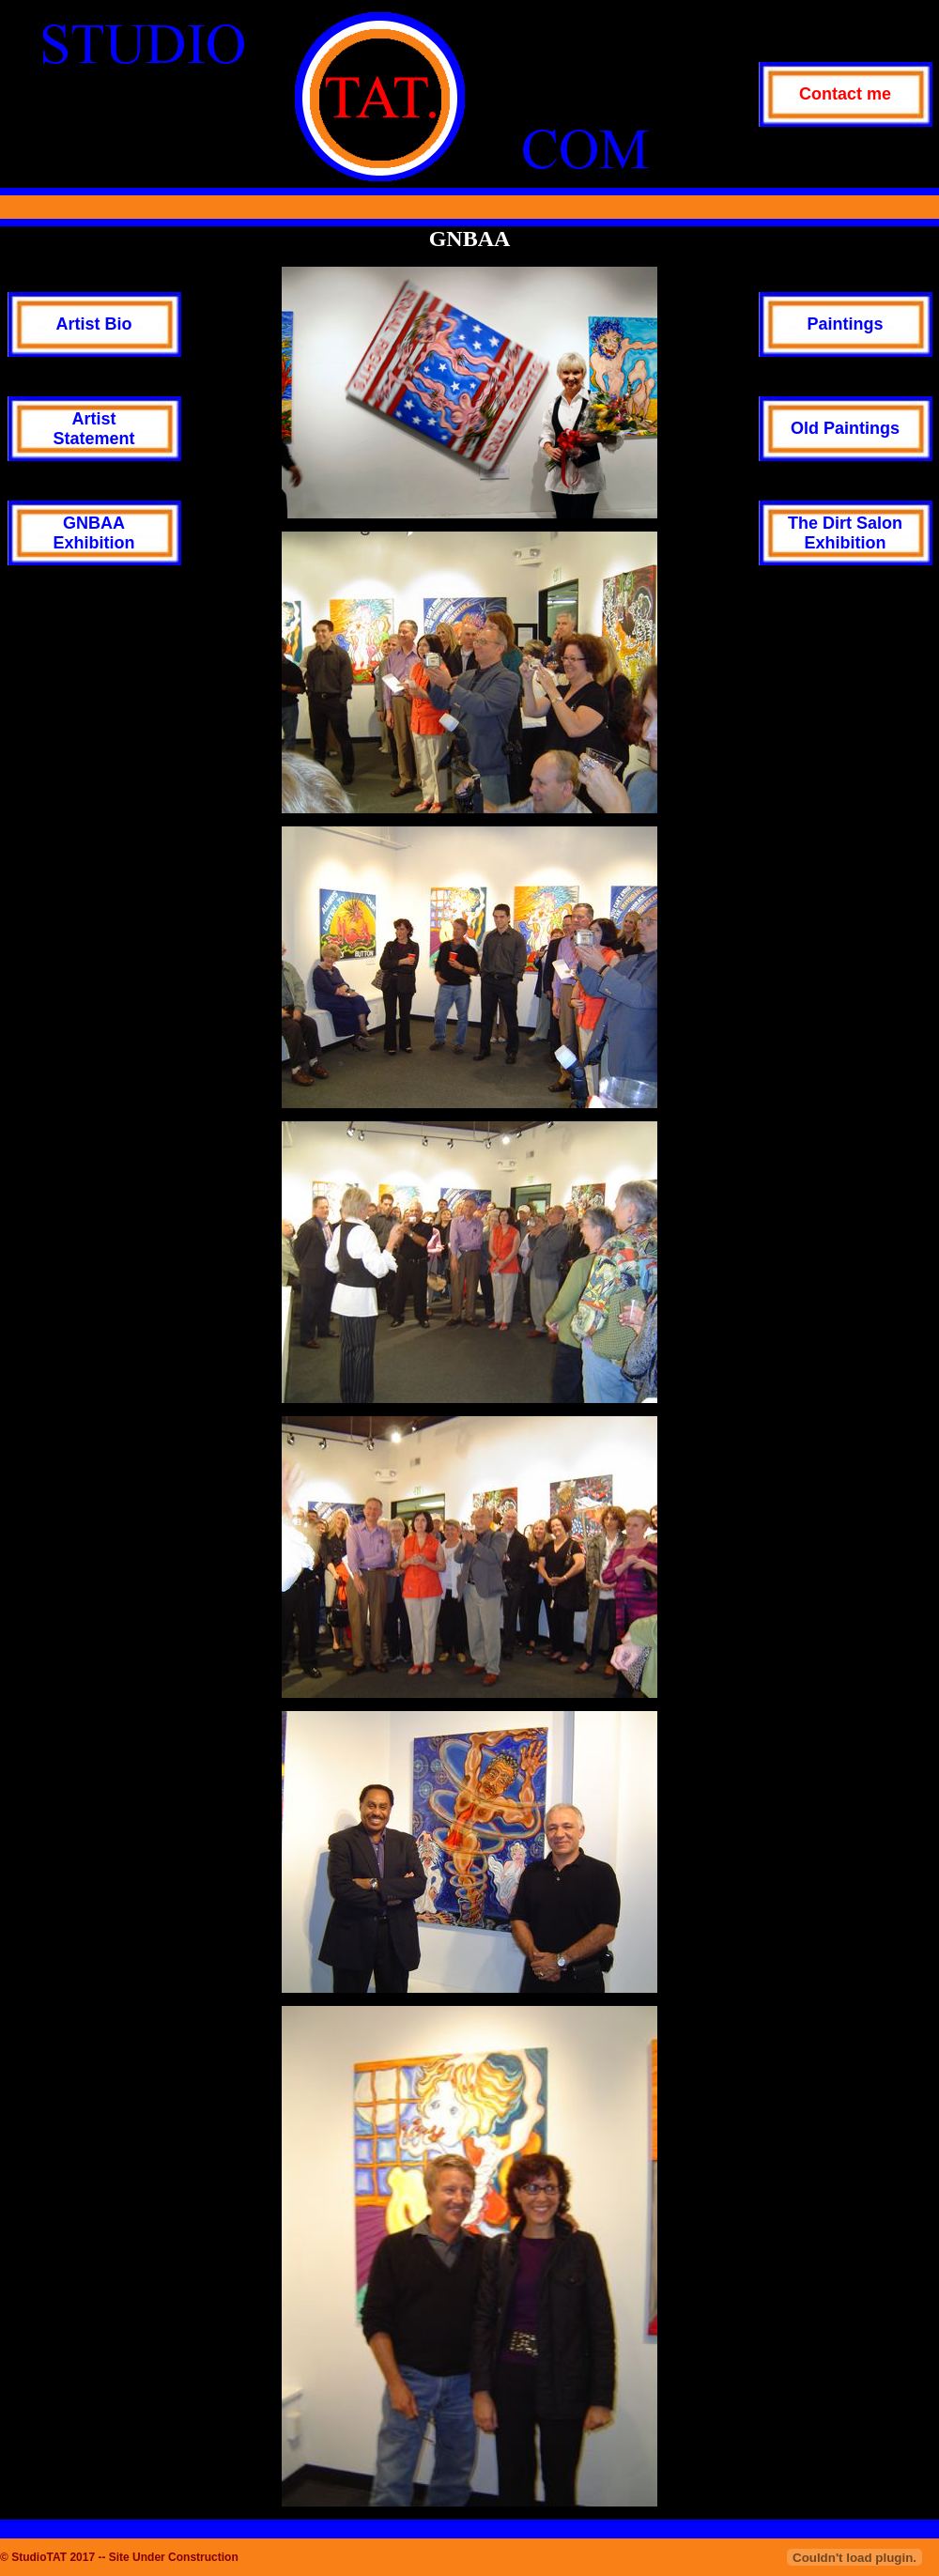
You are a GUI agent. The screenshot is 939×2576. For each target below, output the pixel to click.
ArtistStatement (93, 428)
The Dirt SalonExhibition (845, 533)
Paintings (845, 324)
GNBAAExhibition (94, 533)
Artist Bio (94, 324)
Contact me (845, 94)
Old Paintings (845, 428)
